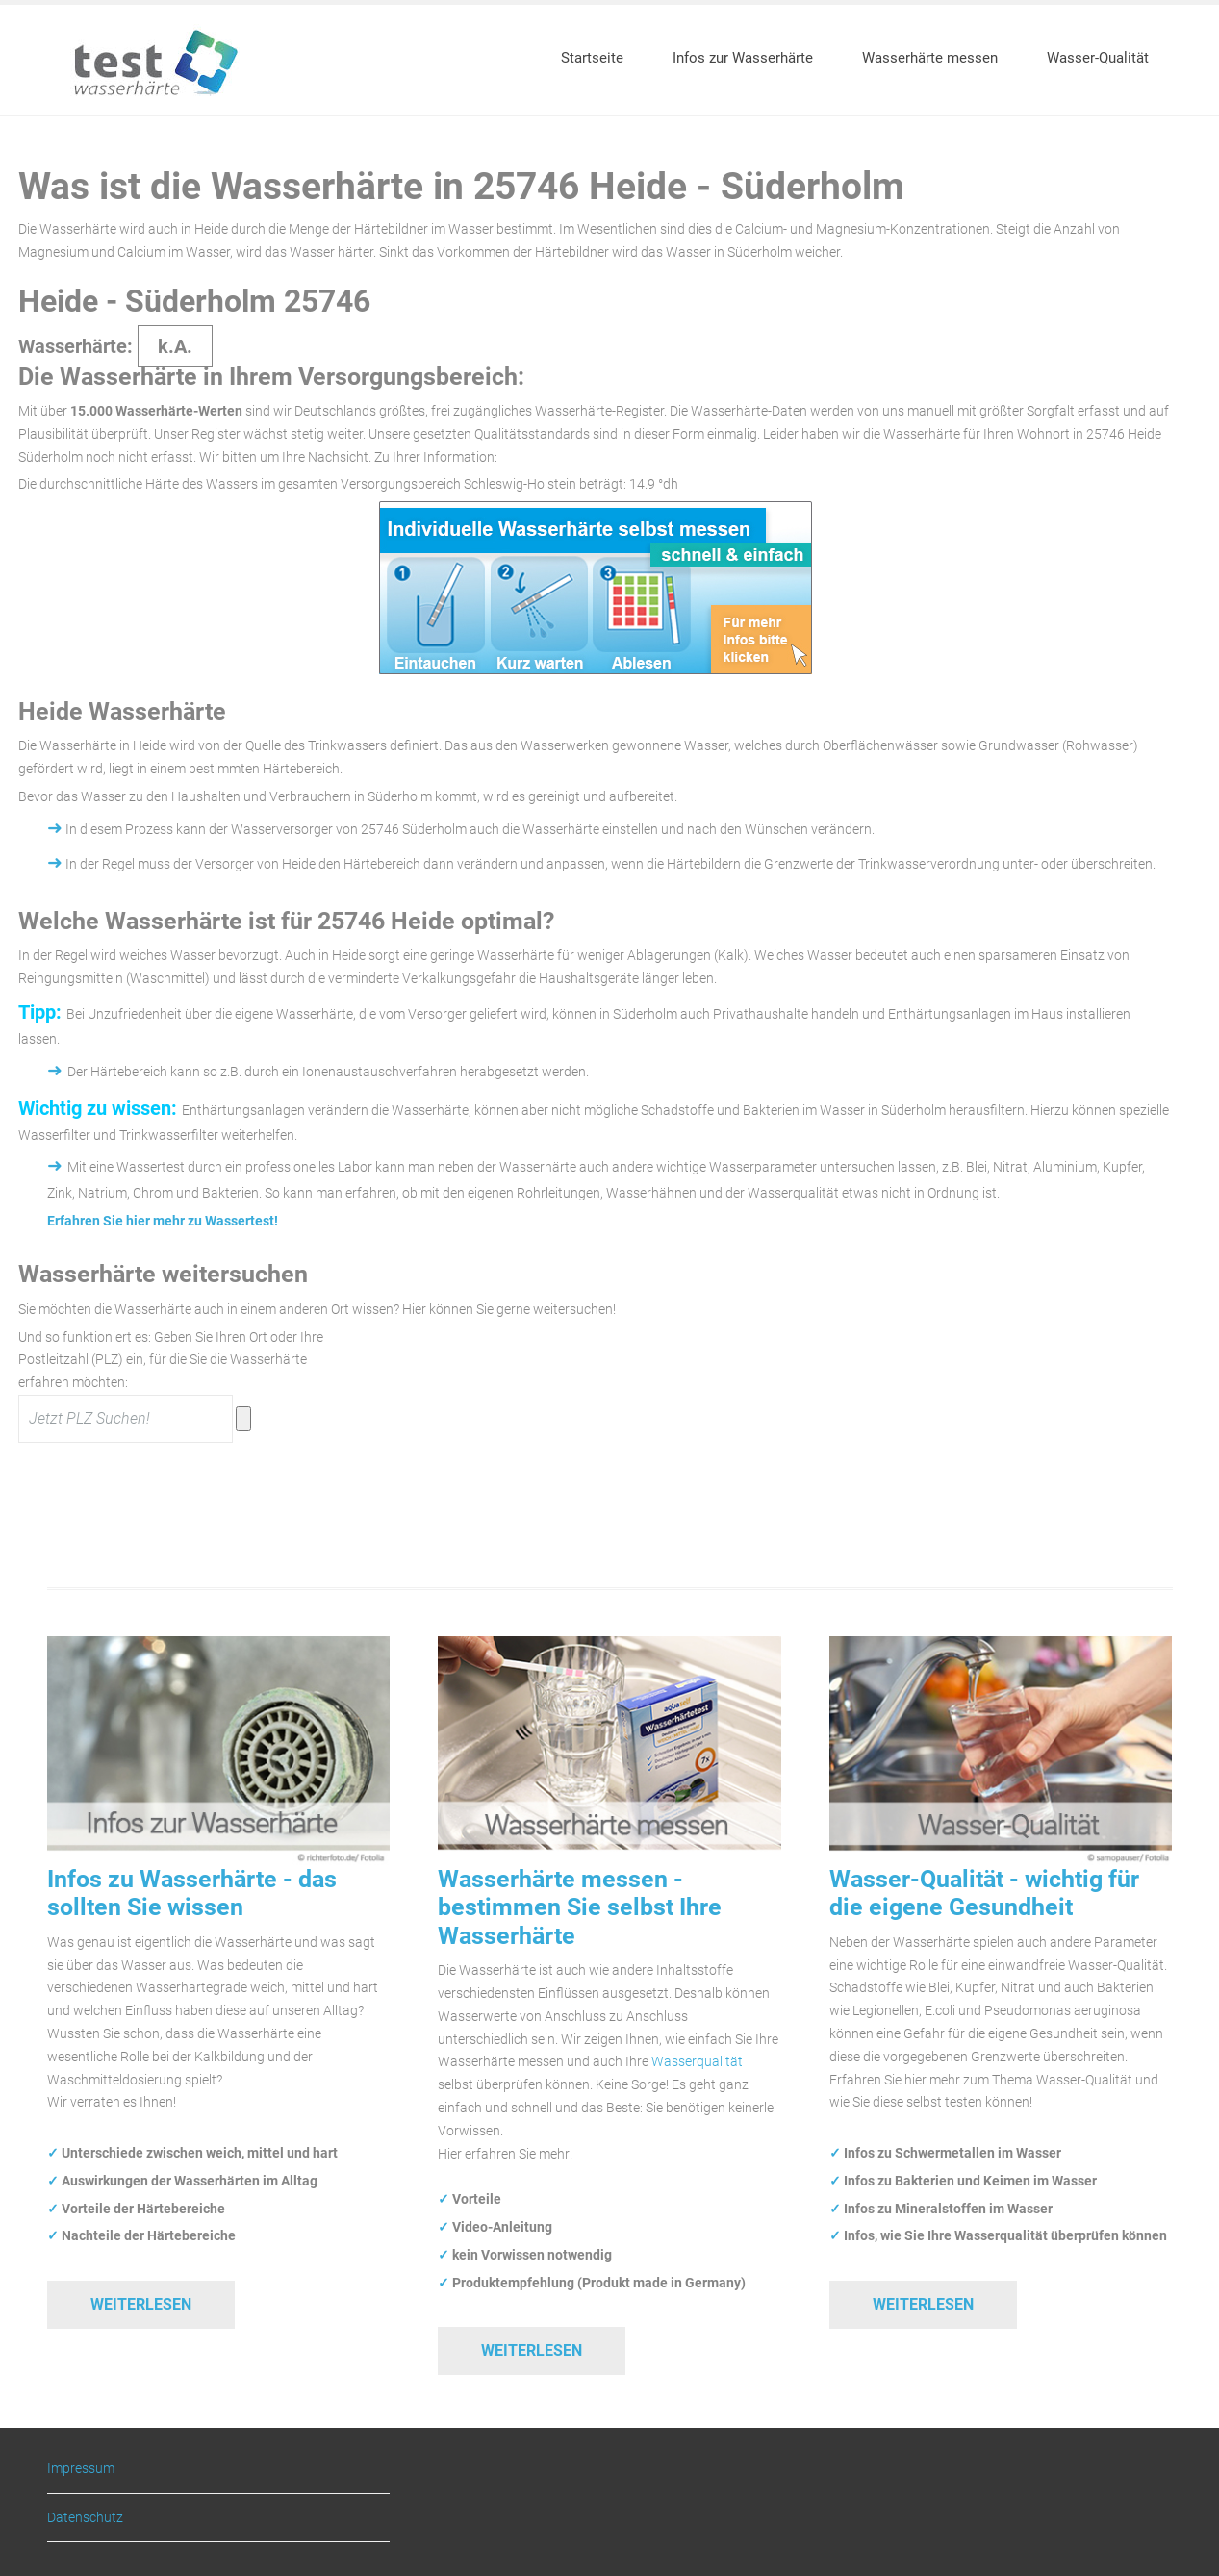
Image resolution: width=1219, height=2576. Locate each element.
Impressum (80, 2469)
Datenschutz (85, 2517)
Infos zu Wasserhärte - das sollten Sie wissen (192, 1893)
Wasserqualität (697, 2061)
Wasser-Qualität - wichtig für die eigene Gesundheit (984, 1893)
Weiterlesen (140, 2304)
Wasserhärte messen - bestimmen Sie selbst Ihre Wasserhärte (580, 1907)
